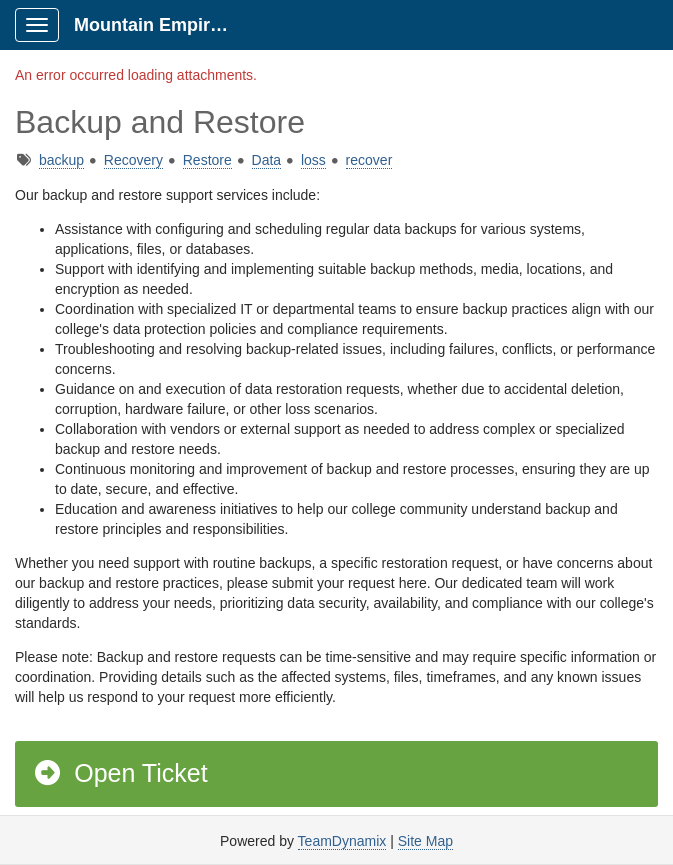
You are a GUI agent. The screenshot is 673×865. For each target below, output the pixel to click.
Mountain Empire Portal (161, 25)
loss (313, 160)
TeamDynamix (342, 841)
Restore (207, 160)
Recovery (133, 160)
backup (61, 160)
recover (369, 160)
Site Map (425, 841)
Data (267, 160)
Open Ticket (120, 773)
